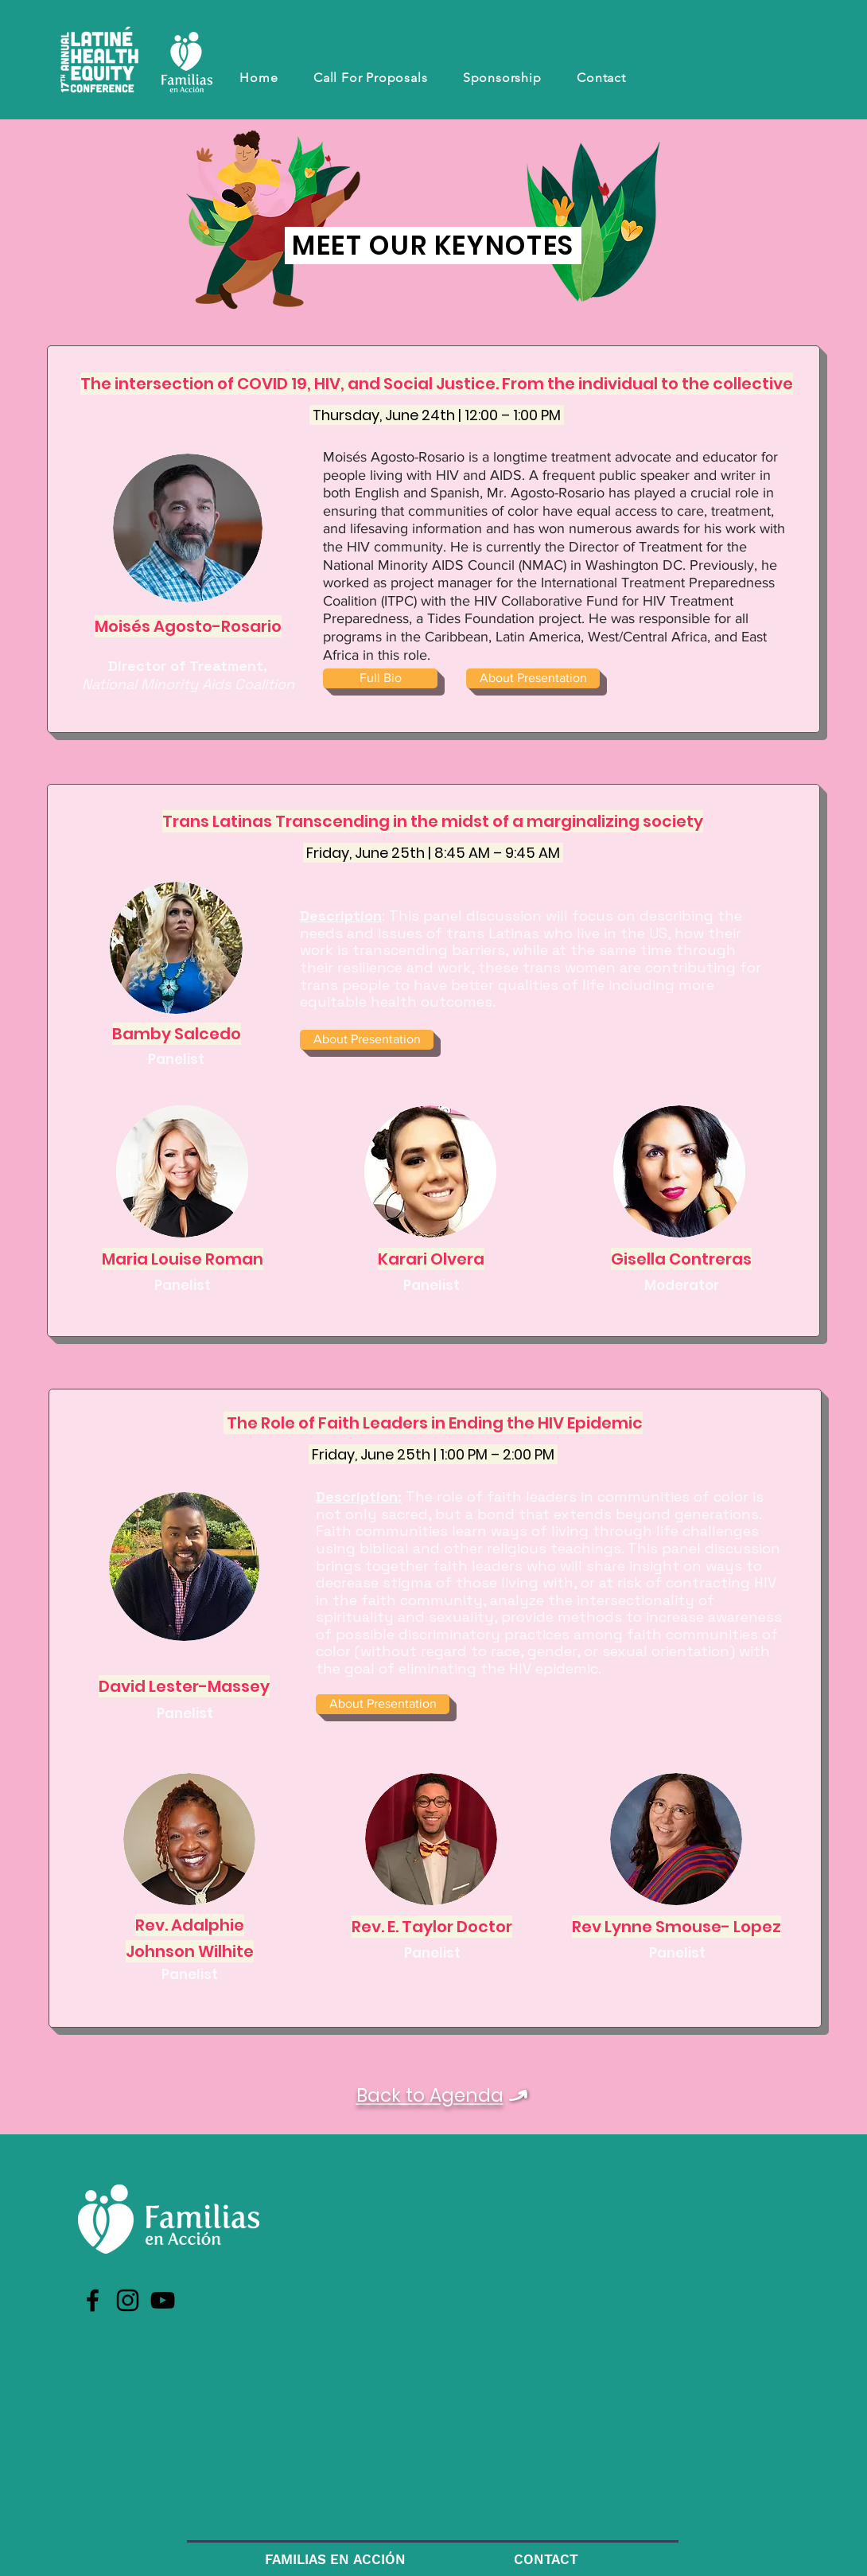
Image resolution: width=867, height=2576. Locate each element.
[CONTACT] (546, 2560)
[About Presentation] (533, 678)
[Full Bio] (380, 678)
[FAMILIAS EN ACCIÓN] (334, 2560)
